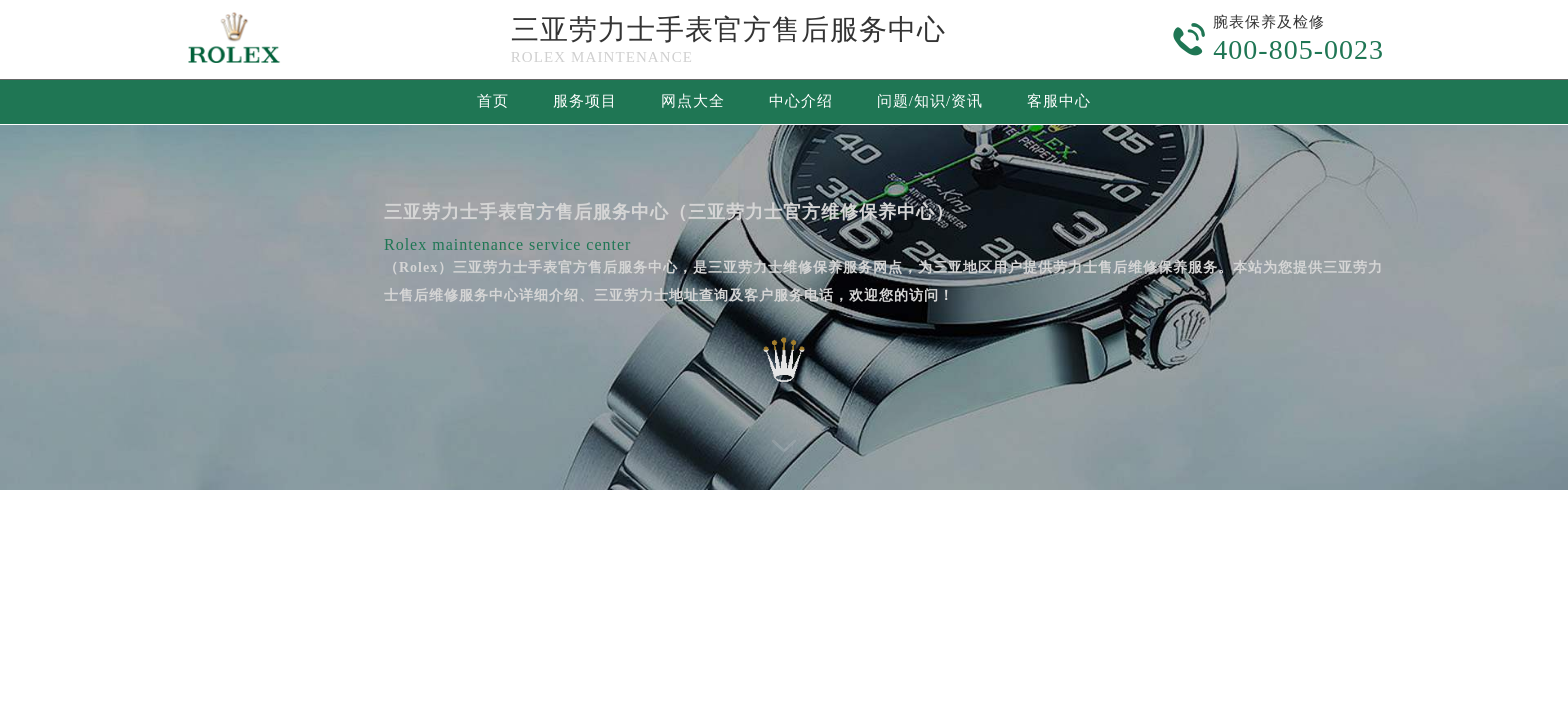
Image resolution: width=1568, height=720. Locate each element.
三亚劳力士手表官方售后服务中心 (728, 29)
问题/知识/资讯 (930, 101)
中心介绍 (801, 101)
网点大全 (693, 101)
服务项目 (585, 101)
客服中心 (1059, 101)
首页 (493, 101)
